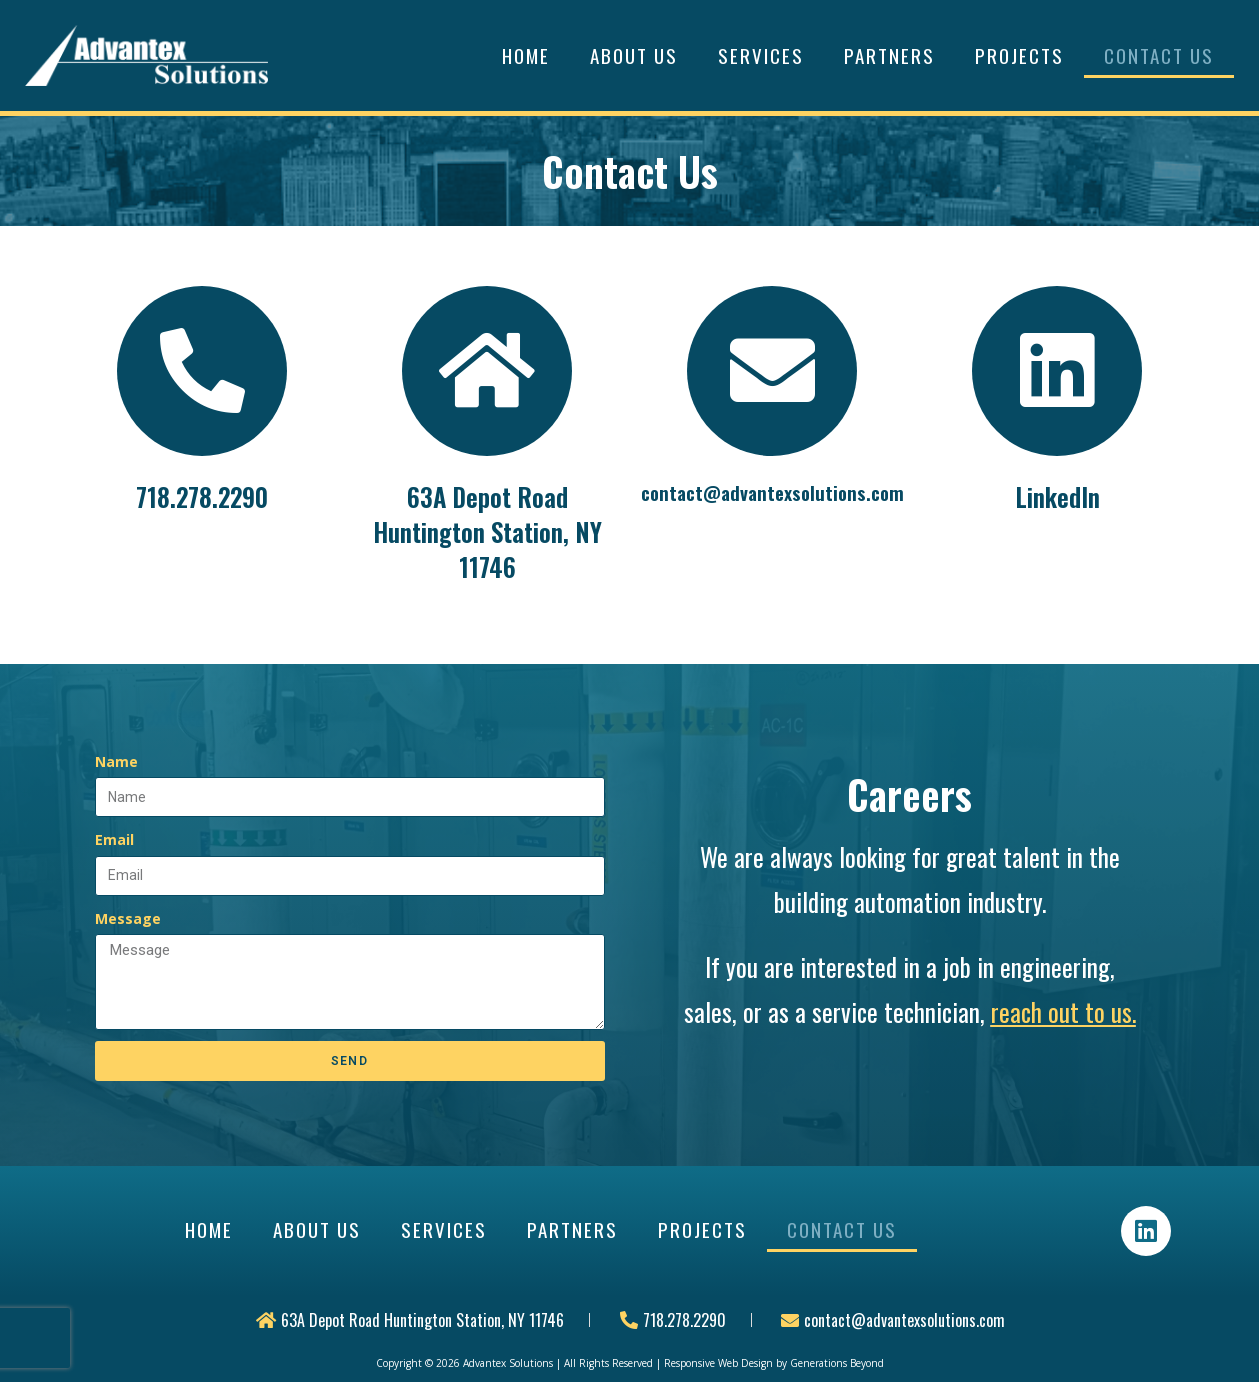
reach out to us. (1063, 1011)
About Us (634, 55)
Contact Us (1159, 55)
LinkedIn (1057, 496)
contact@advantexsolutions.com (772, 492)
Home (526, 55)
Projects (1019, 55)
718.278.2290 (202, 496)
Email (114, 839)
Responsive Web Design (718, 1363)
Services (761, 55)
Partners (889, 55)
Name (116, 761)
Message (128, 918)
